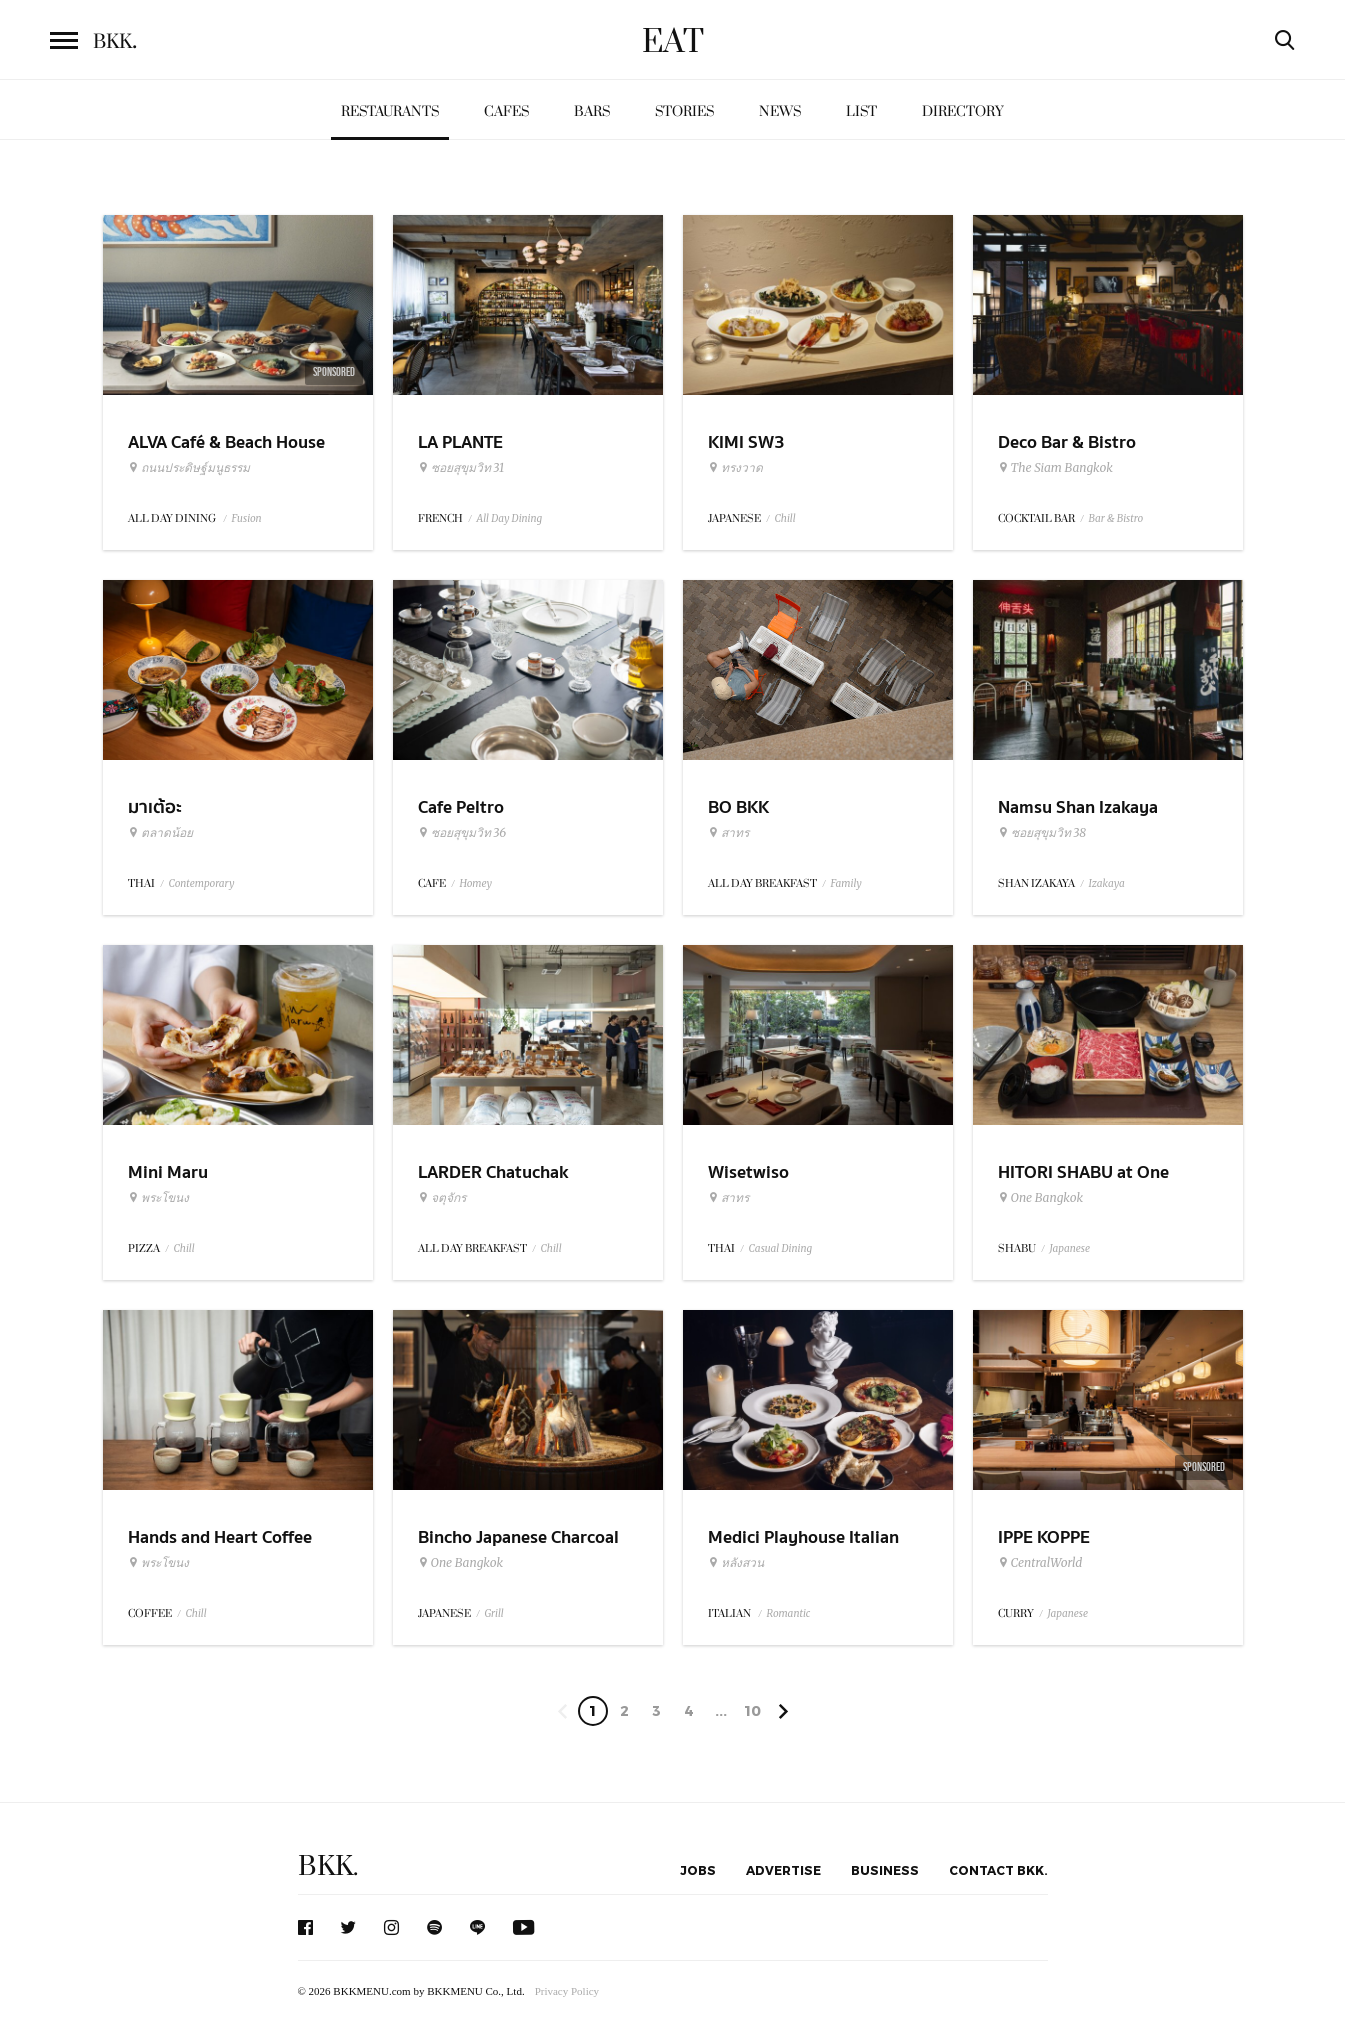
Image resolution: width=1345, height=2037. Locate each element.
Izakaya (1107, 883)
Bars (592, 111)
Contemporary (202, 883)
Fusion (247, 518)
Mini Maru (168, 1172)
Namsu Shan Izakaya (1078, 807)
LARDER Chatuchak (493, 1172)
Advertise (783, 1870)
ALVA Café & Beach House (226, 442)
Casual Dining (781, 1248)
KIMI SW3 (746, 442)
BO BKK (738, 807)
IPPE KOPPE (1044, 1537)
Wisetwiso (748, 1172)
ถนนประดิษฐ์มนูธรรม (189, 468)
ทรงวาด (735, 468)
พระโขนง (158, 1198)
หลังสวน (736, 1563)
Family (846, 883)
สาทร (728, 833)
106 (752, 1714)
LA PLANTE (460, 442)
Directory (963, 111)
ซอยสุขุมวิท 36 (462, 833)
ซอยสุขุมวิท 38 (1042, 833)
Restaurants (390, 111)
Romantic (789, 1613)
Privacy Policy (567, 1991)
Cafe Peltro (461, 807)
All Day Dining (510, 518)
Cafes (506, 111)
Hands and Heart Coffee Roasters (220, 1550)
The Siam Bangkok (1055, 468)
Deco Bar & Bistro (1067, 442)
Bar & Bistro (1116, 518)
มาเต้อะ (155, 807)
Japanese (1070, 1248)
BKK (115, 42)
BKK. (328, 1866)
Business (885, 1870)
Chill (785, 518)
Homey (476, 883)
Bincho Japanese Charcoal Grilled (518, 1550)
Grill (494, 1613)
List (861, 111)
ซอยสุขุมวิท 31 (461, 468)
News (780, 111)
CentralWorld (1040, 1563)
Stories (684, 111)
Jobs (698, 1870)
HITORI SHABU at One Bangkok (1083, 1185)
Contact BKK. (998, 1870)
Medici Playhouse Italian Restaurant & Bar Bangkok (811, 1550)
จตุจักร (442, 1198)
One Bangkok (1040, 1198)
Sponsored (334, 372)
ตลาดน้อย (160, 833)
